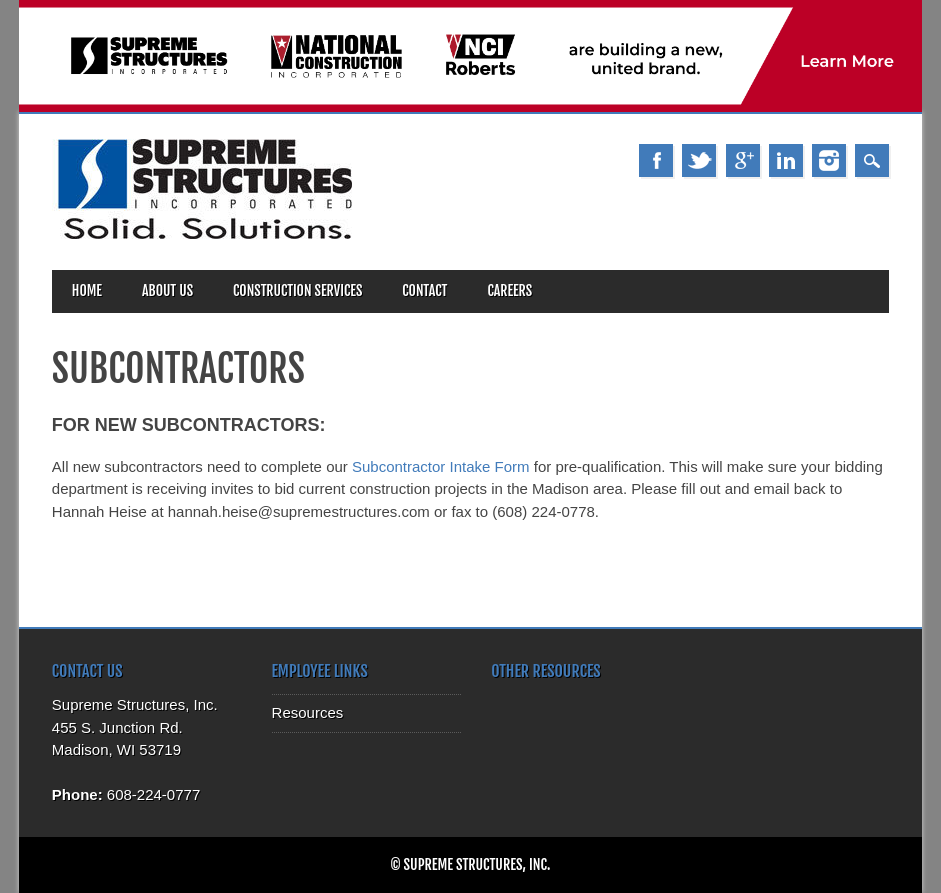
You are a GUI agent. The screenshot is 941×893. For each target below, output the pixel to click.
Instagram (829, 160)
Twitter (699, 160)
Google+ (743, 160)
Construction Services (297, 290)
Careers (509, 290)
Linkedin (786, 160)
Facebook (656, 160)
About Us (167, 290)
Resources (308, 712)
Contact (424, 290)
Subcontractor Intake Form (441, 466)
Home (87, 290)
